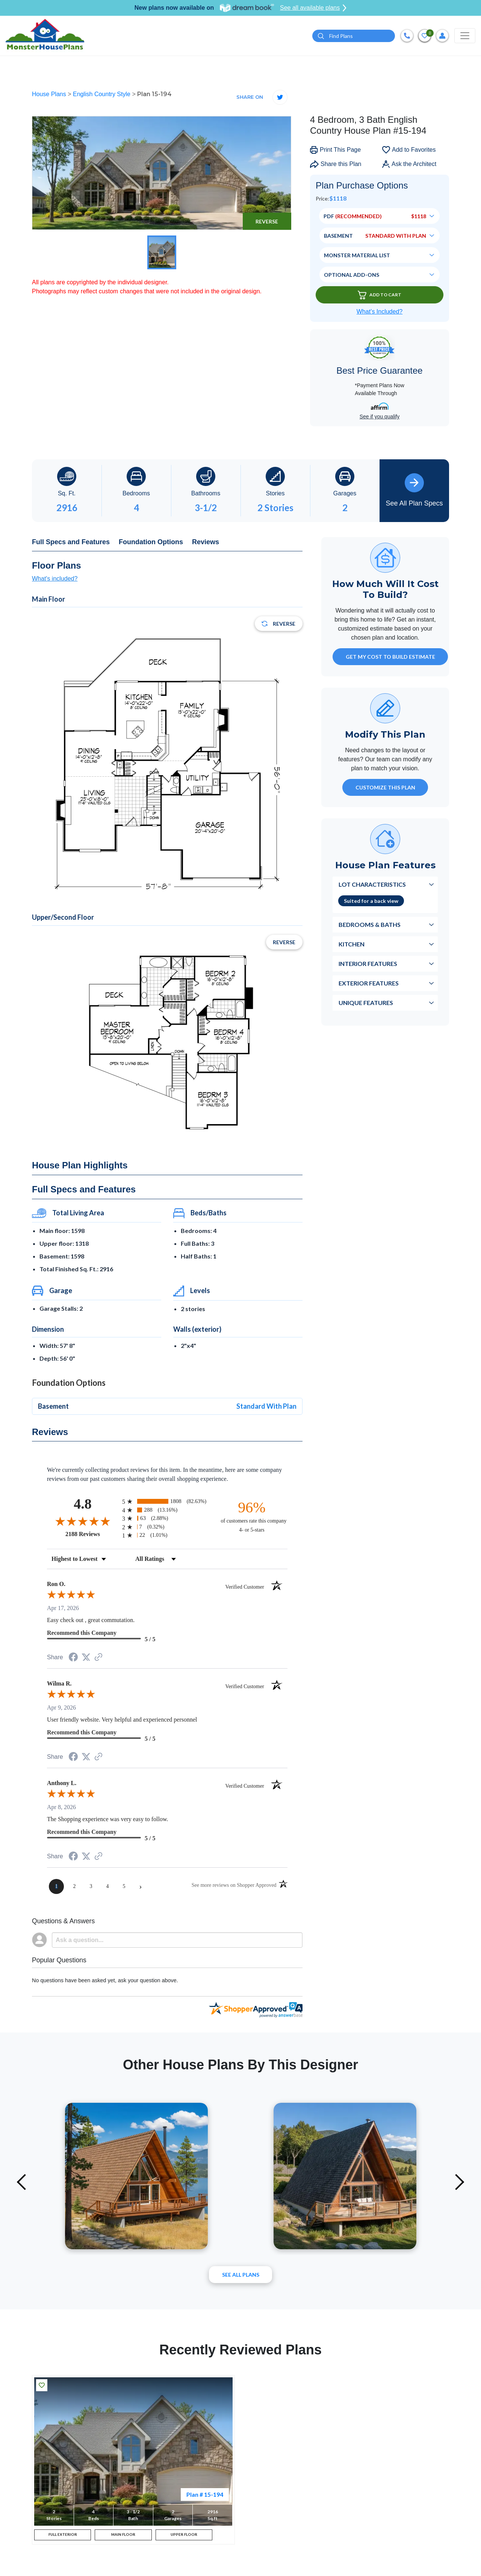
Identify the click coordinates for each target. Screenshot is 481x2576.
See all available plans (313, 8)
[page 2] (74, 1886)
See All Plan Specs (414, 490)
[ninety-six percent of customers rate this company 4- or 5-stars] (251, 1516)
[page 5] (124, 1886)
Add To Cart (379, 295)
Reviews (205, 542)
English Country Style (102, 94)
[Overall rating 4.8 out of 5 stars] (83, 1521)
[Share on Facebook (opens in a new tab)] (73, 1658)
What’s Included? (379, 311)
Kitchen (352, 944)
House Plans (50, 94)
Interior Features (368, 963)
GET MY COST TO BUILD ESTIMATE (390, 656)
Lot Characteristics (372, 884)
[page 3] (91, 1886)
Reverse (267, 221)
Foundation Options (151, 542)
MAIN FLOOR (123, 2538)
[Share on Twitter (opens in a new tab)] (86, 1657)
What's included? (54, 578)
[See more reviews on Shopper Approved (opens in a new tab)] (98, 1657)
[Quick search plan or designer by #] (353, 36)
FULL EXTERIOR (62, 2538)
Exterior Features (369, 983)
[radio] (167, 1501)
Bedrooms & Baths (370, 924)
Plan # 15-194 (204, 2494)
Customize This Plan (385, 787)
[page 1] (56, 1886)
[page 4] (107, 1886)
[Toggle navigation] (464, 35)
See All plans (240, 2274)
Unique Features (366, 1002)
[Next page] (141, 1886)
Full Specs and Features (71, 542)
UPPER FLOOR (184, 2538)
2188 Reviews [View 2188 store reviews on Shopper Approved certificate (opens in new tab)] (91, 1533)
